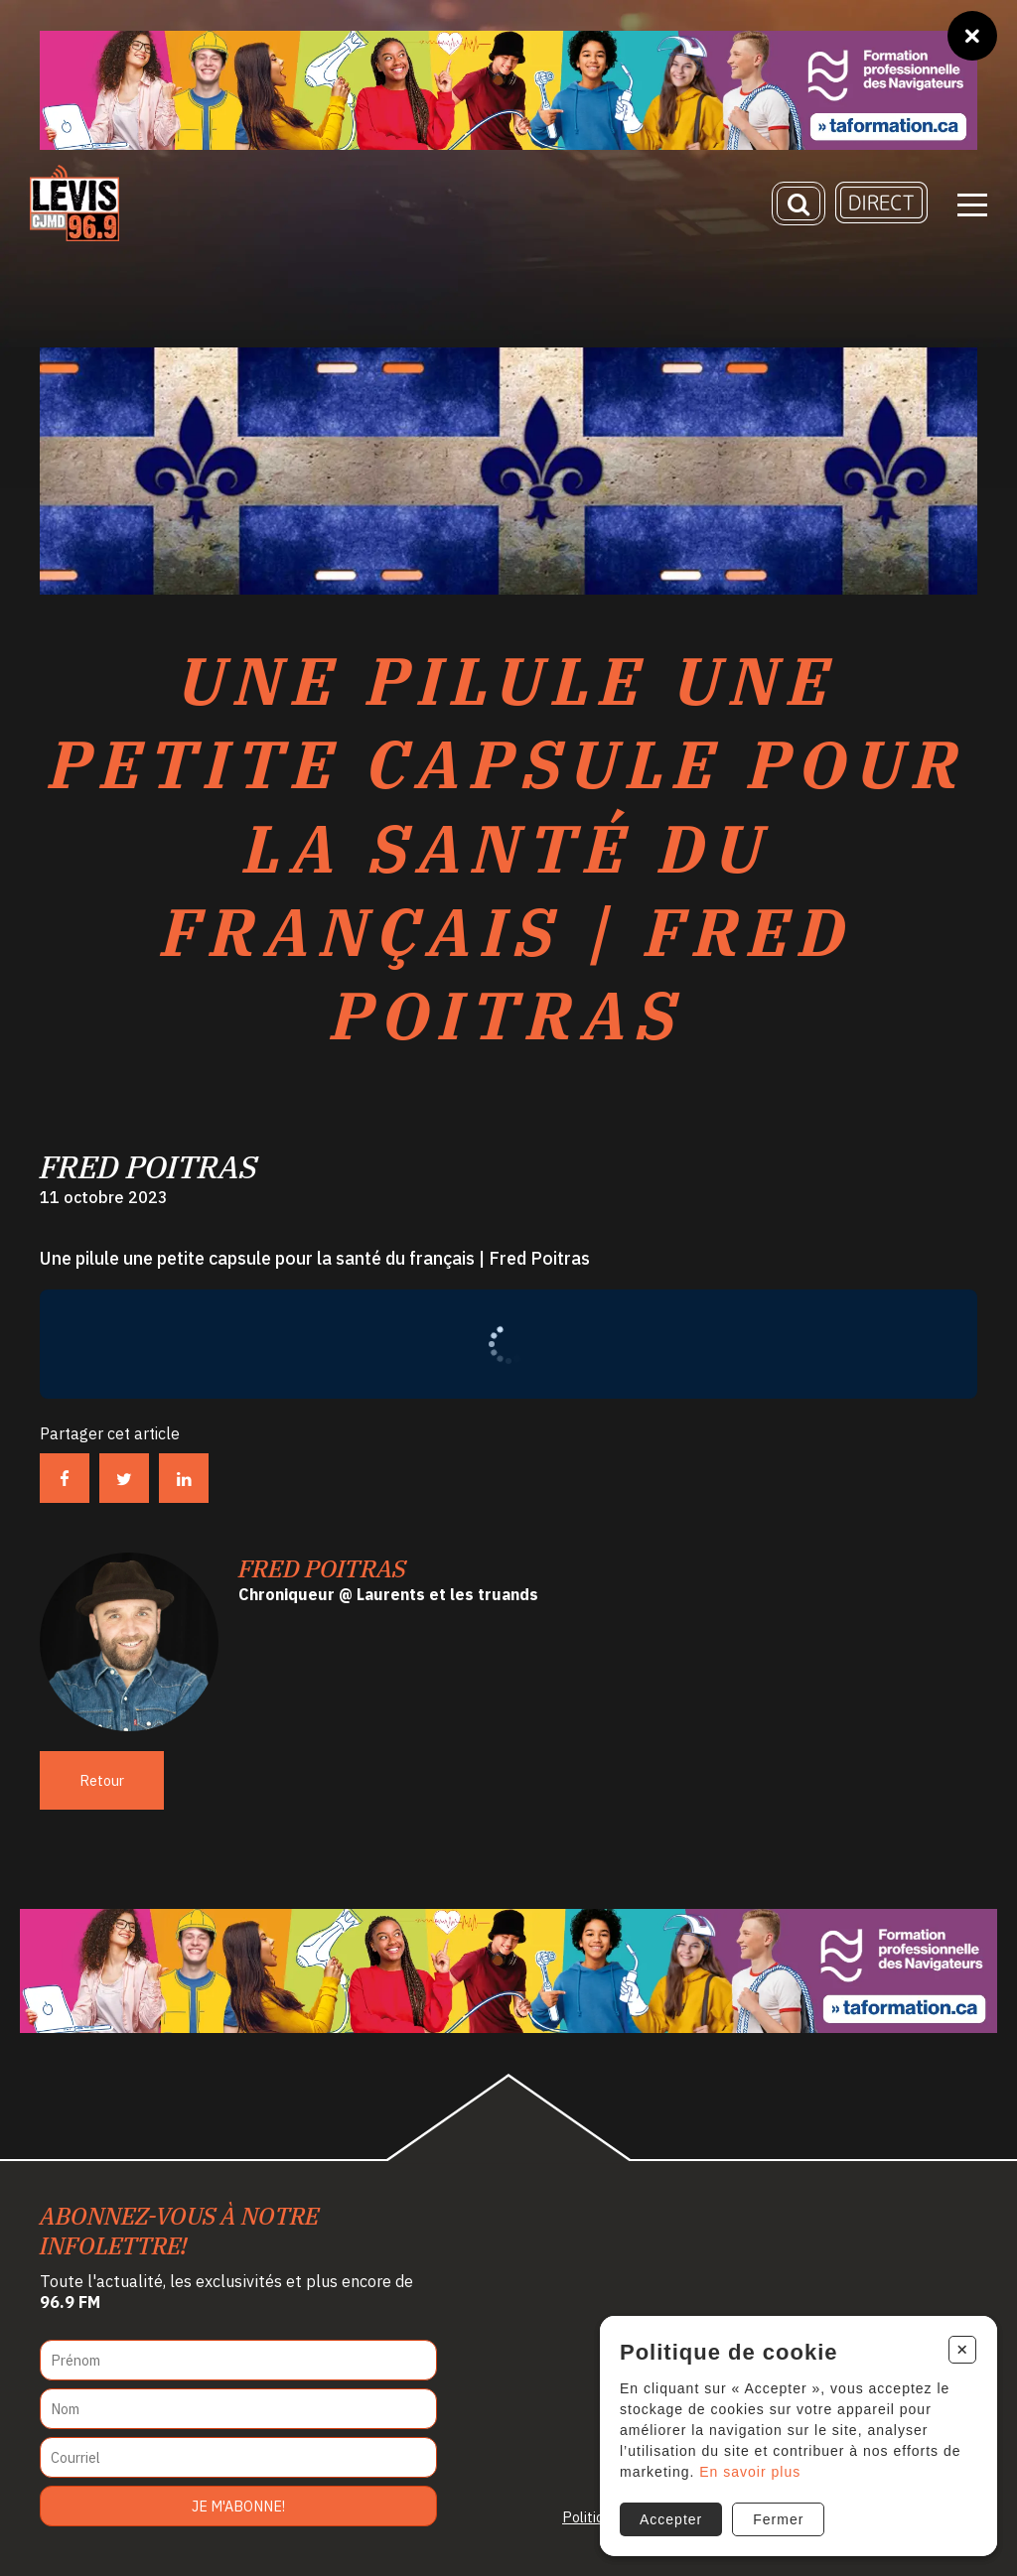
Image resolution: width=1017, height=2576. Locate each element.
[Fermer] (972, 36)
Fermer (778, 2519)
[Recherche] (798, 203)
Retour (101, 1780)
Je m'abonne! (238, 2506)
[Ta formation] (508, 90)
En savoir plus (749, 2472)
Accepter (671, 2519)
